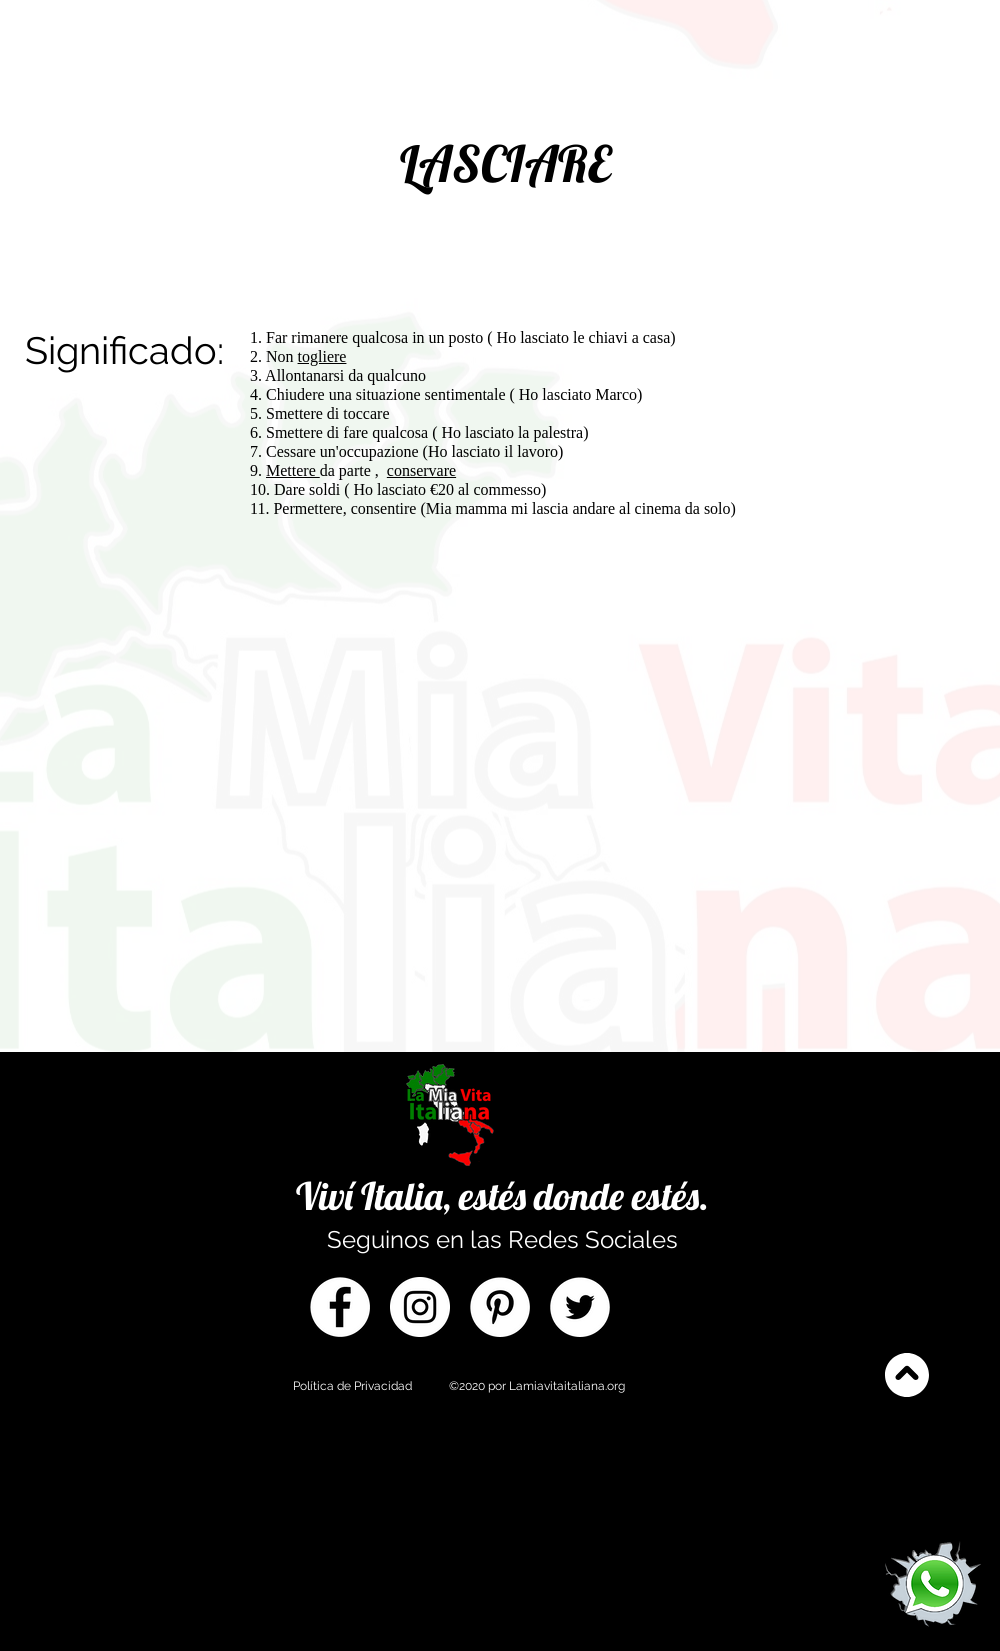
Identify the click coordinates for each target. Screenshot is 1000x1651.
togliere (322, 356)
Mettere (293, 470)
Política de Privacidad (352, 1386)
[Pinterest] (500, 1307)
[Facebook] (340, 1307)
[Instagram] (420, 1307)
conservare (421, 470)
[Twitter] (580, 1307)
